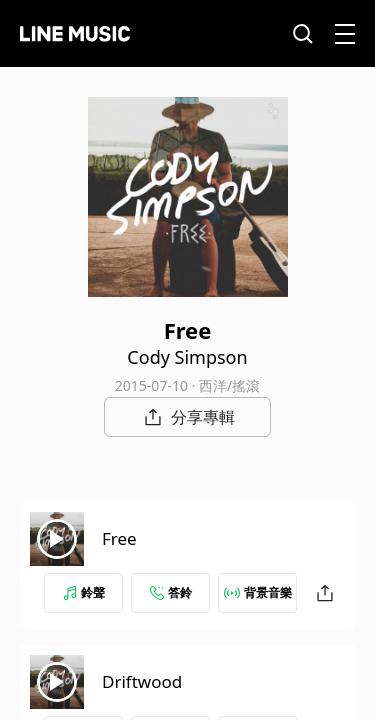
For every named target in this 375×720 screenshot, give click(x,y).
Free (119, 538)
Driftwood (142, 681)
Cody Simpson (187, 357)
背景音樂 (258, 592)
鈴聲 (84, 592)
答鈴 (171, 592)
